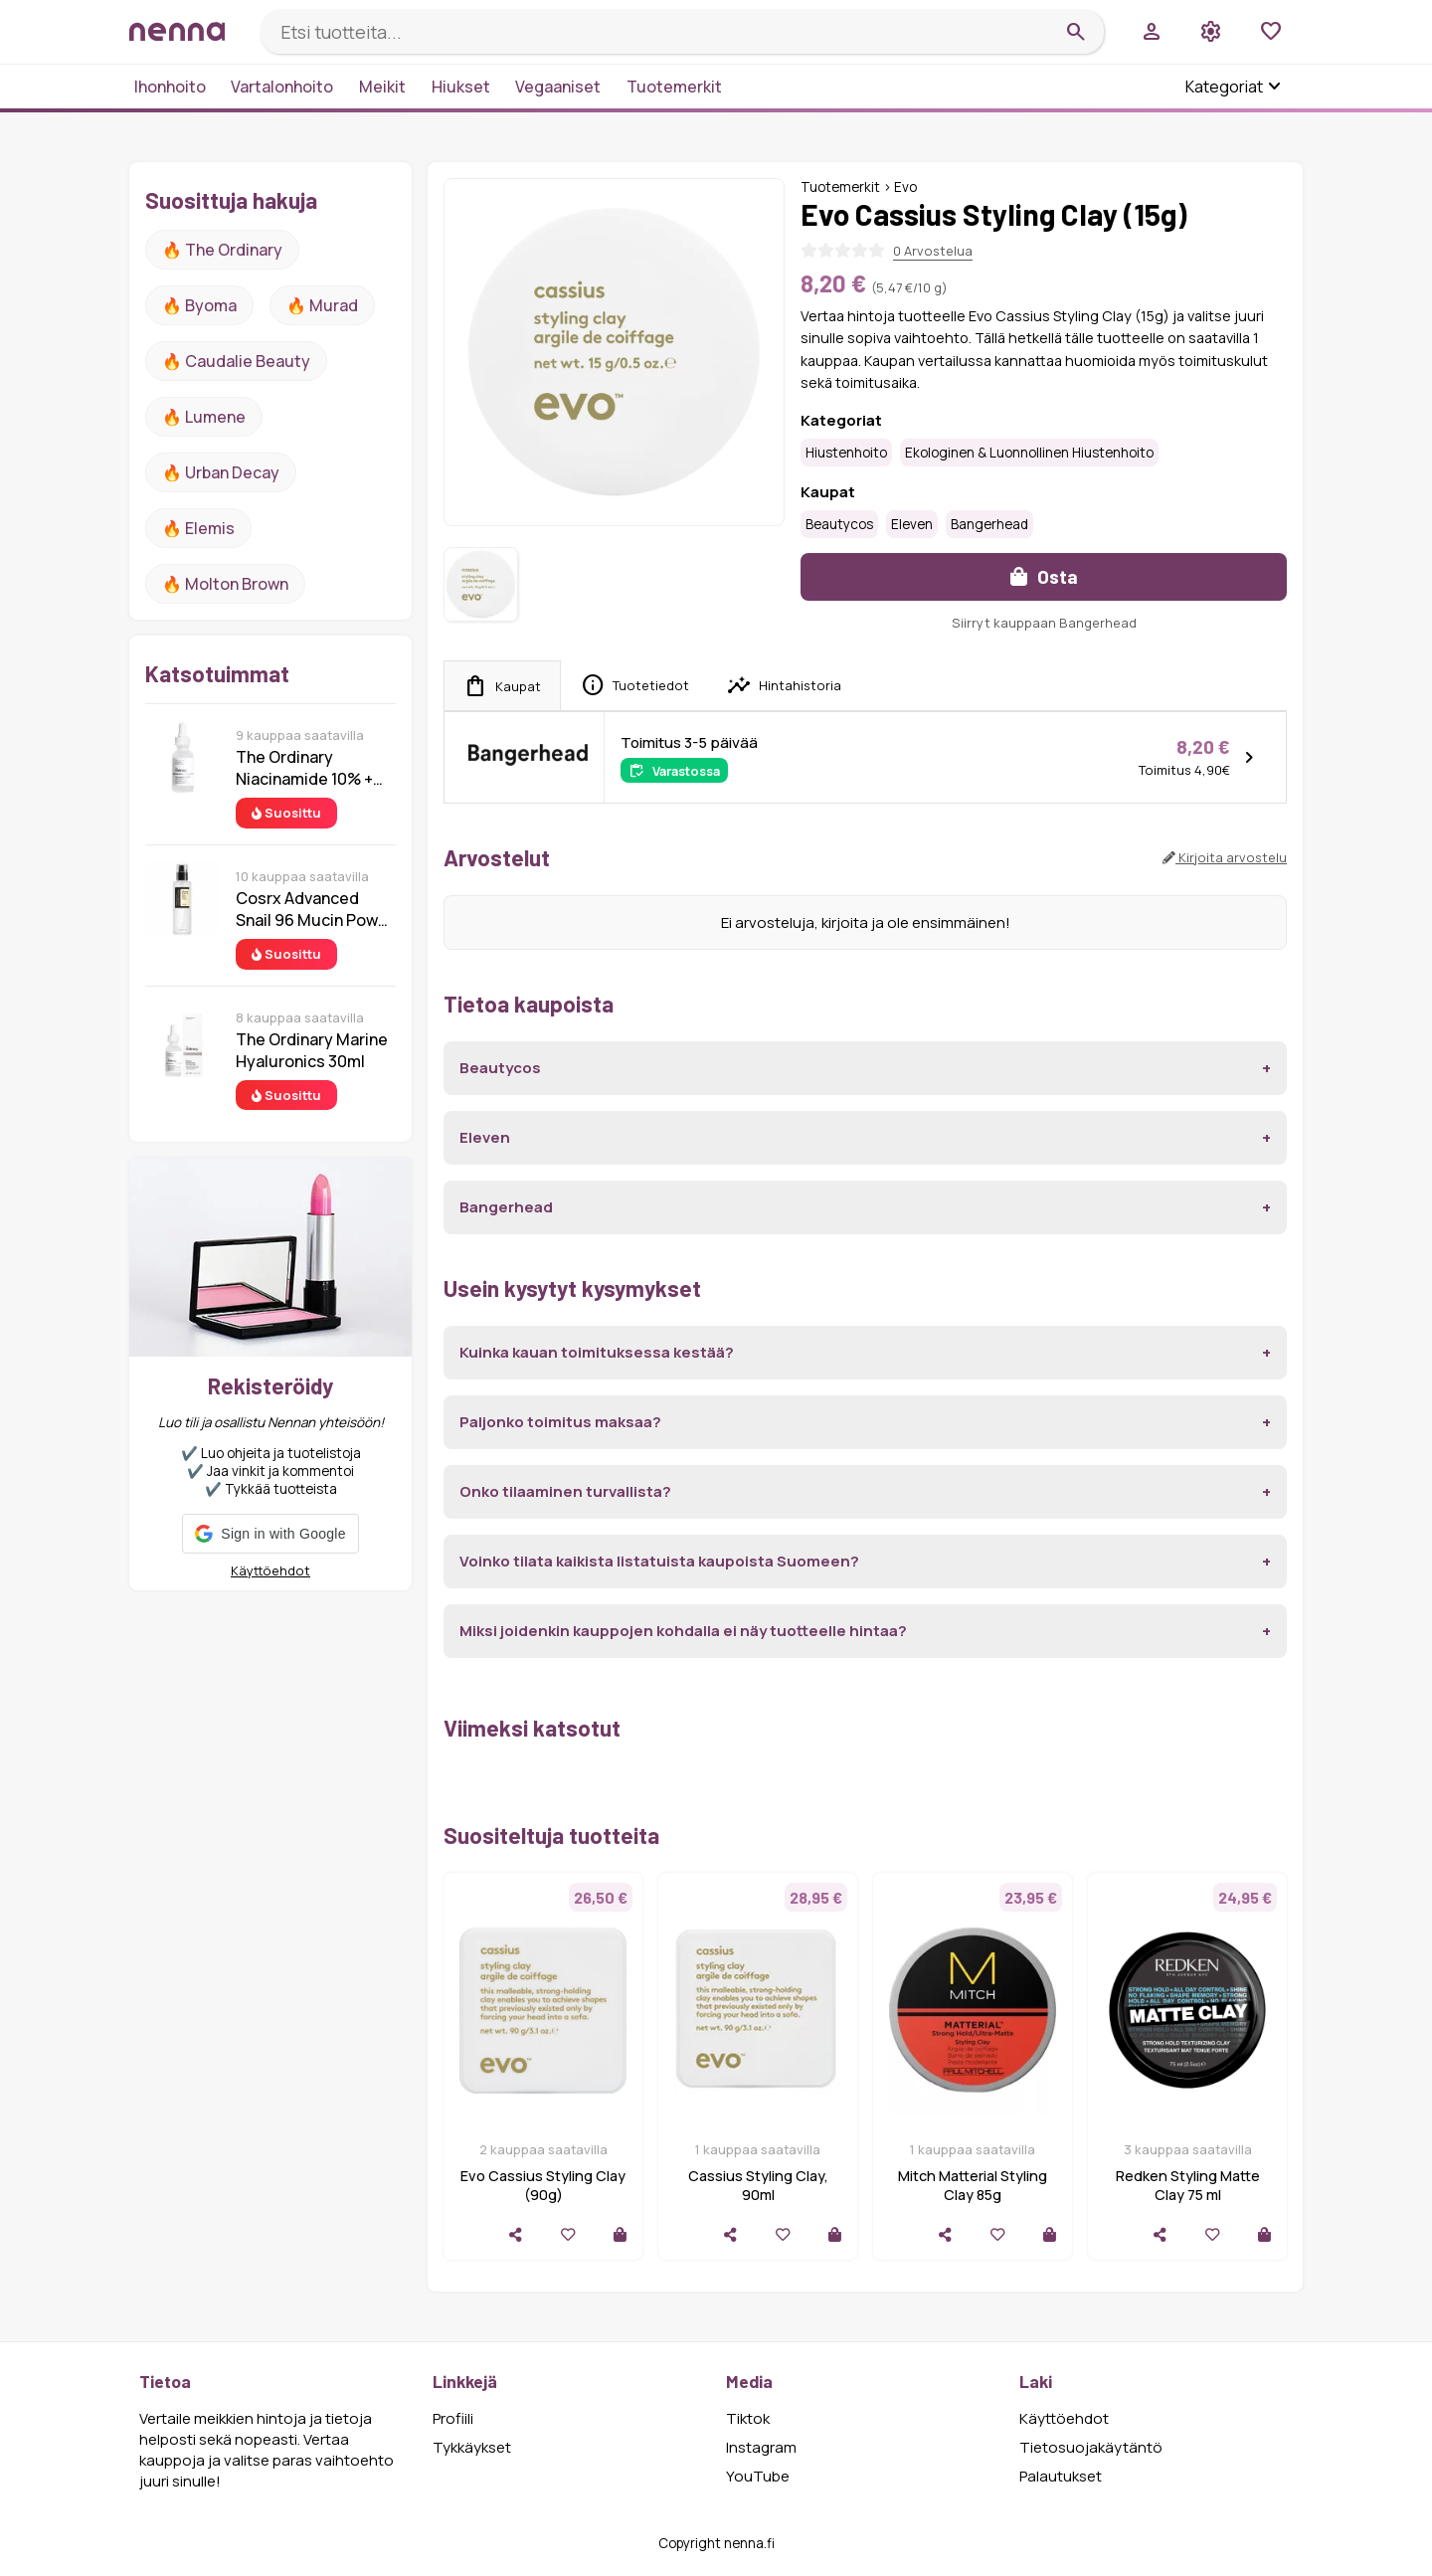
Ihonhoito (170, 86)
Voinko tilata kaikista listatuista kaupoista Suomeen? (659, 1561)
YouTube (758, 2476)
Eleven (912, 524)
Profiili (453, 2418)
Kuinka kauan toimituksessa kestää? (596, 1352)
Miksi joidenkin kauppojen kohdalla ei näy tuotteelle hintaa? (683, 1630)
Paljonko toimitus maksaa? (560, 1421)
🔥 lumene (204, 417)
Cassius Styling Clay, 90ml (758, 2185)
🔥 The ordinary (222, 250)
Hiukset (461, 86)
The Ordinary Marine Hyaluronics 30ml (312, 1050)
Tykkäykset (472, 2447)
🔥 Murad (322, 305)
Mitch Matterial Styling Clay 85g (972, 2185)
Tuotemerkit (674, 86)
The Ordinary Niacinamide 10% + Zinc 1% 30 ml (304, 768)
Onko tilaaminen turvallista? (565, 1491)
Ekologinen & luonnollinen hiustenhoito (1029, 452)
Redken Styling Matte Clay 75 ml (1188, 2185)
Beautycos (839, 524)
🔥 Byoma (199, 305)
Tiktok (748, 2418)
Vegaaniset (558, 86)
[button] (270, 1534)
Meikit (382, 86)
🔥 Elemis (198, 528)
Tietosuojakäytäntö (1091, 2447)
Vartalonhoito (282, 86)
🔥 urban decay (220, 472)
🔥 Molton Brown (225, 584)
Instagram (761, 2447)
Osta (1044, 576)
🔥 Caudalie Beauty (236, 361)
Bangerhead (989, 524)
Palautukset (1060, 2476)
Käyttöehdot (270, 1570)
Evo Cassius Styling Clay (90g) (543, 2185)
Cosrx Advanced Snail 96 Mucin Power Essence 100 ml (315, 909)
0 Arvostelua (933, 251)
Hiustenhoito (846, 452)
